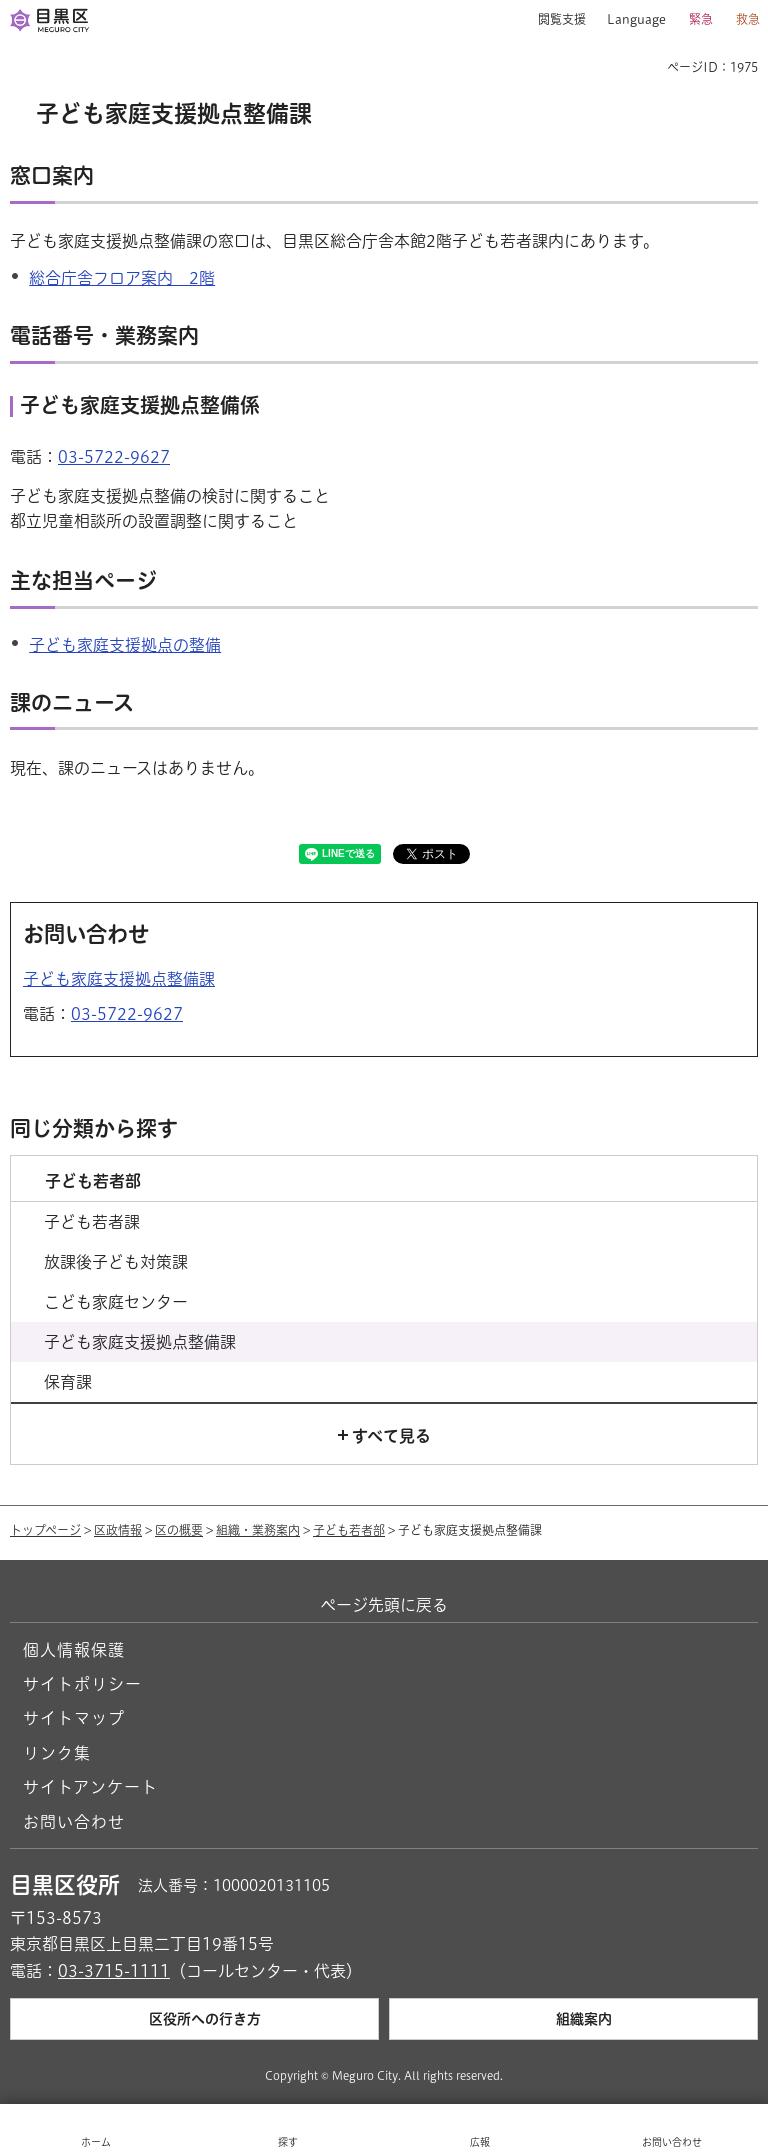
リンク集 (57, 1753)
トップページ (45, 1530)
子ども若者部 (349, 1530)
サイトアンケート (90, 1787)
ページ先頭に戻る (384, 1605)
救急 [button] (748, 19)
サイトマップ (74, 1718)
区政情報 (118, 1530)
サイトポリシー (82, 1684)
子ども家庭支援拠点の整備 (125, 645)
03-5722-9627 (114, 457)
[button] (554, 20)
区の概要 (179, 1530)
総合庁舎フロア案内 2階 (122, 278)
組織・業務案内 (258, 1530)
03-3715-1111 (114, 1971)
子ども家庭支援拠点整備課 (119, 979)
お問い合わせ (74, 1822)
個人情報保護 (74, 1650)
